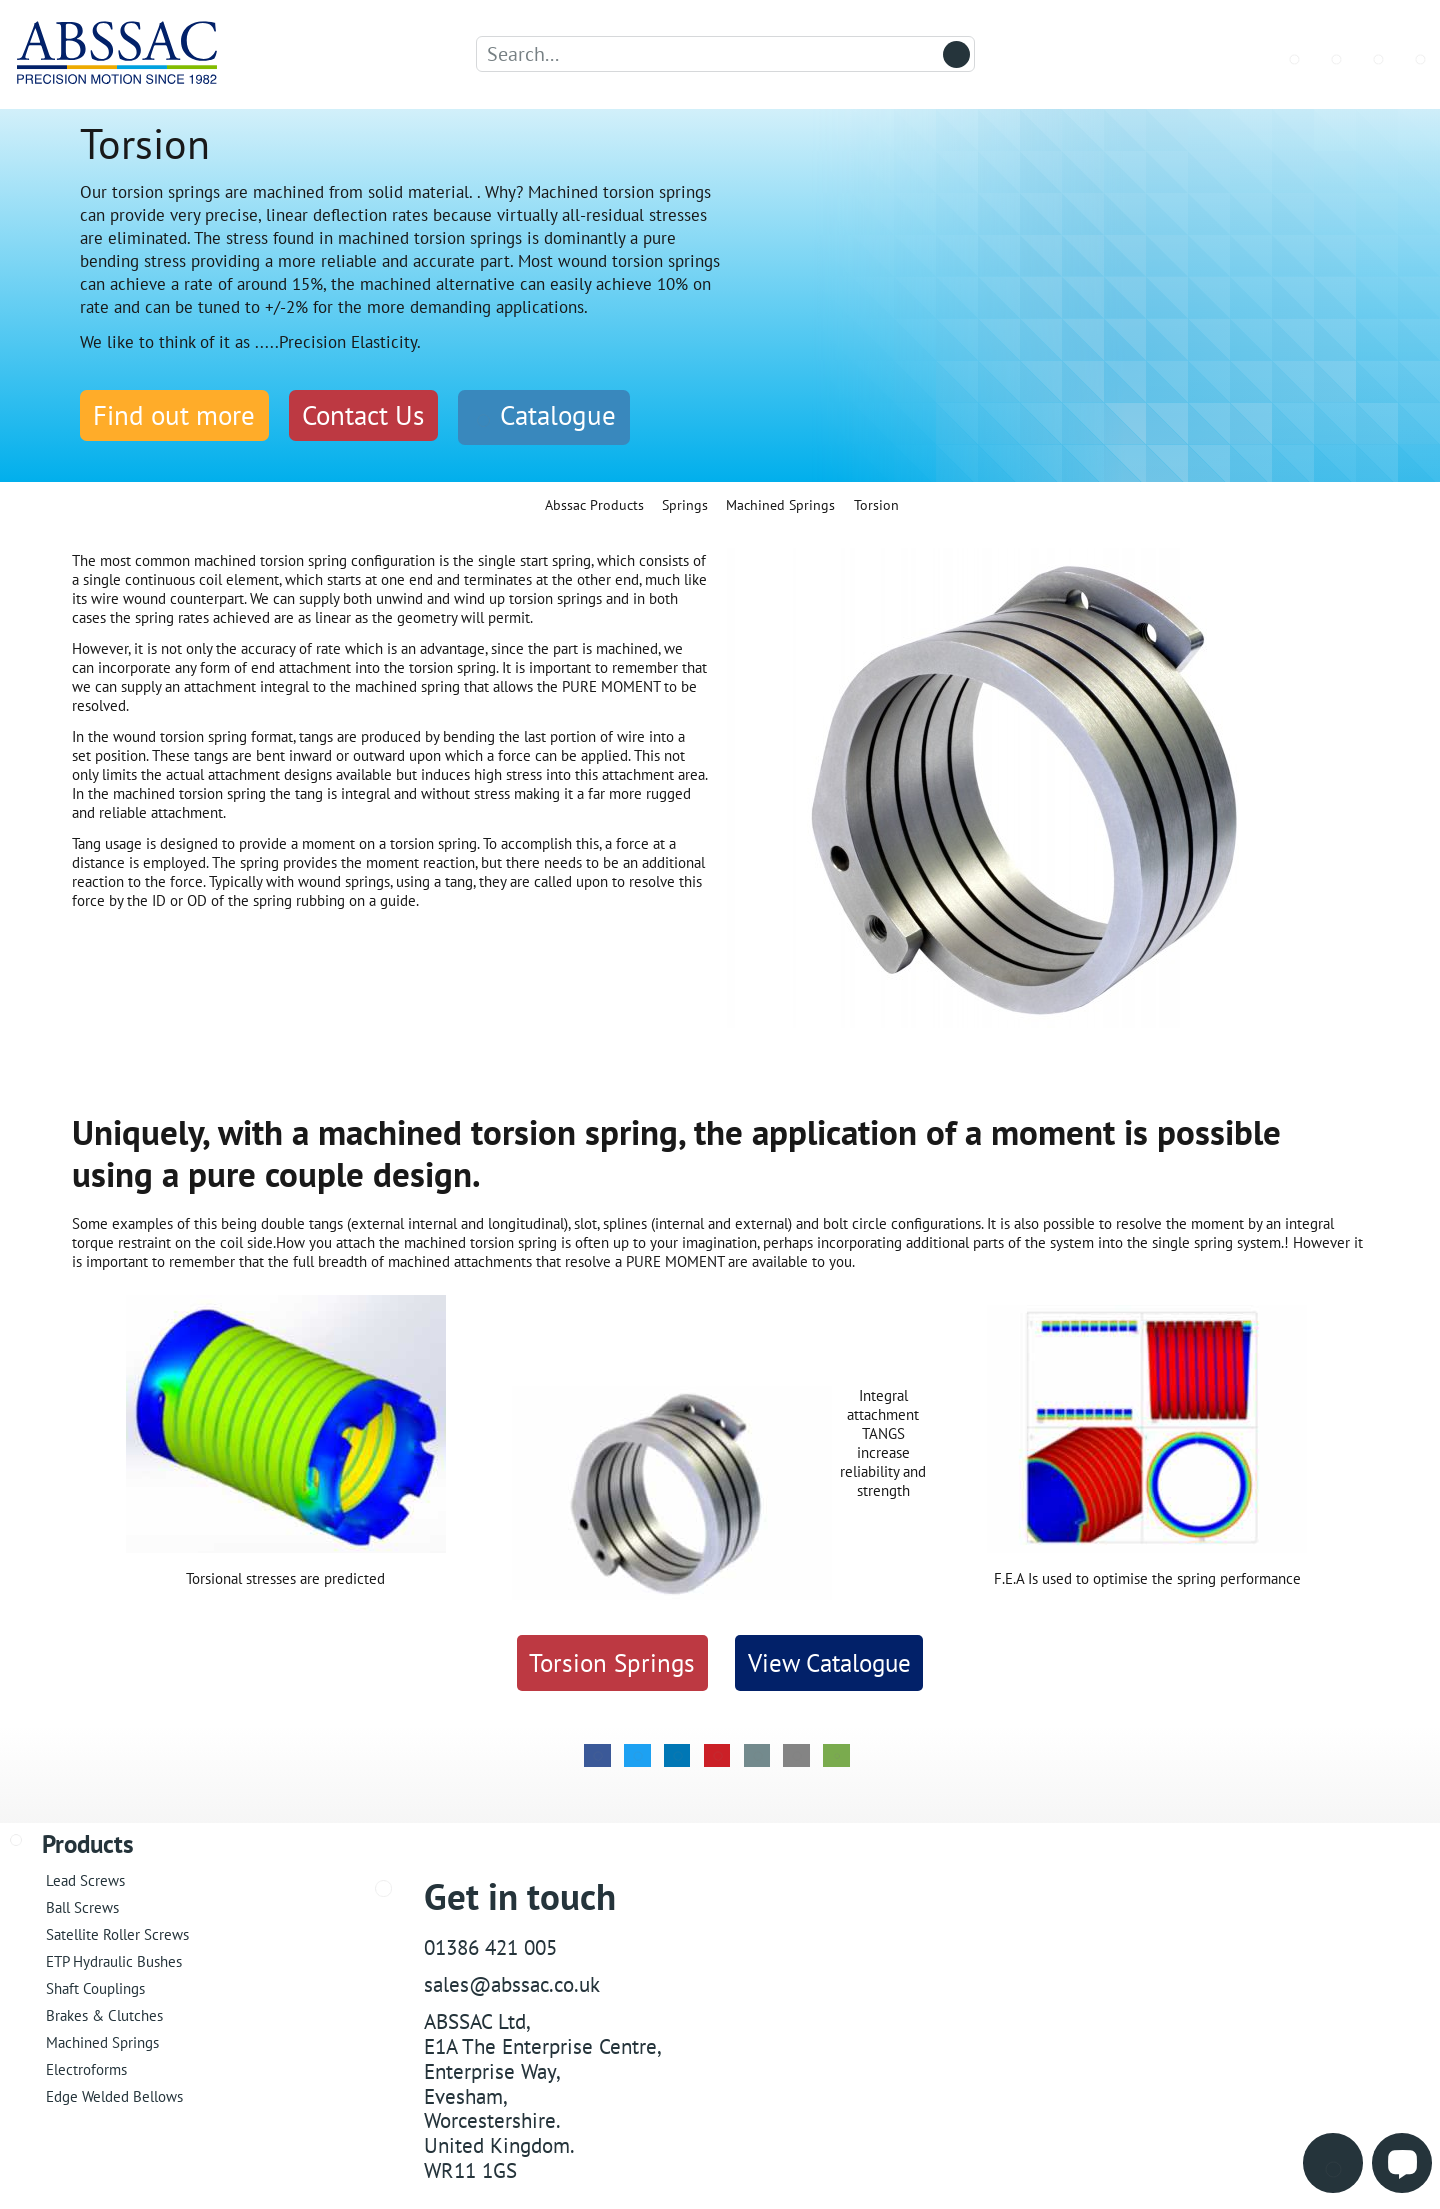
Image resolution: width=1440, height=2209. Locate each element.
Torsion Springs (612, 1660)
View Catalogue (829, 1660)
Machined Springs (102, 2039)
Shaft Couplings (95, 1985)
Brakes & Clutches (104, 2012)
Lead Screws (85, 1877)
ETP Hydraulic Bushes (114, 1958)
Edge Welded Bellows (114, 2093)
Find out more (174, 415)
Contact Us (363, 415)
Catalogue (543, 415)
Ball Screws (82, 1904)
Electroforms (86, 2066)
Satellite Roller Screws (117, 1931)
